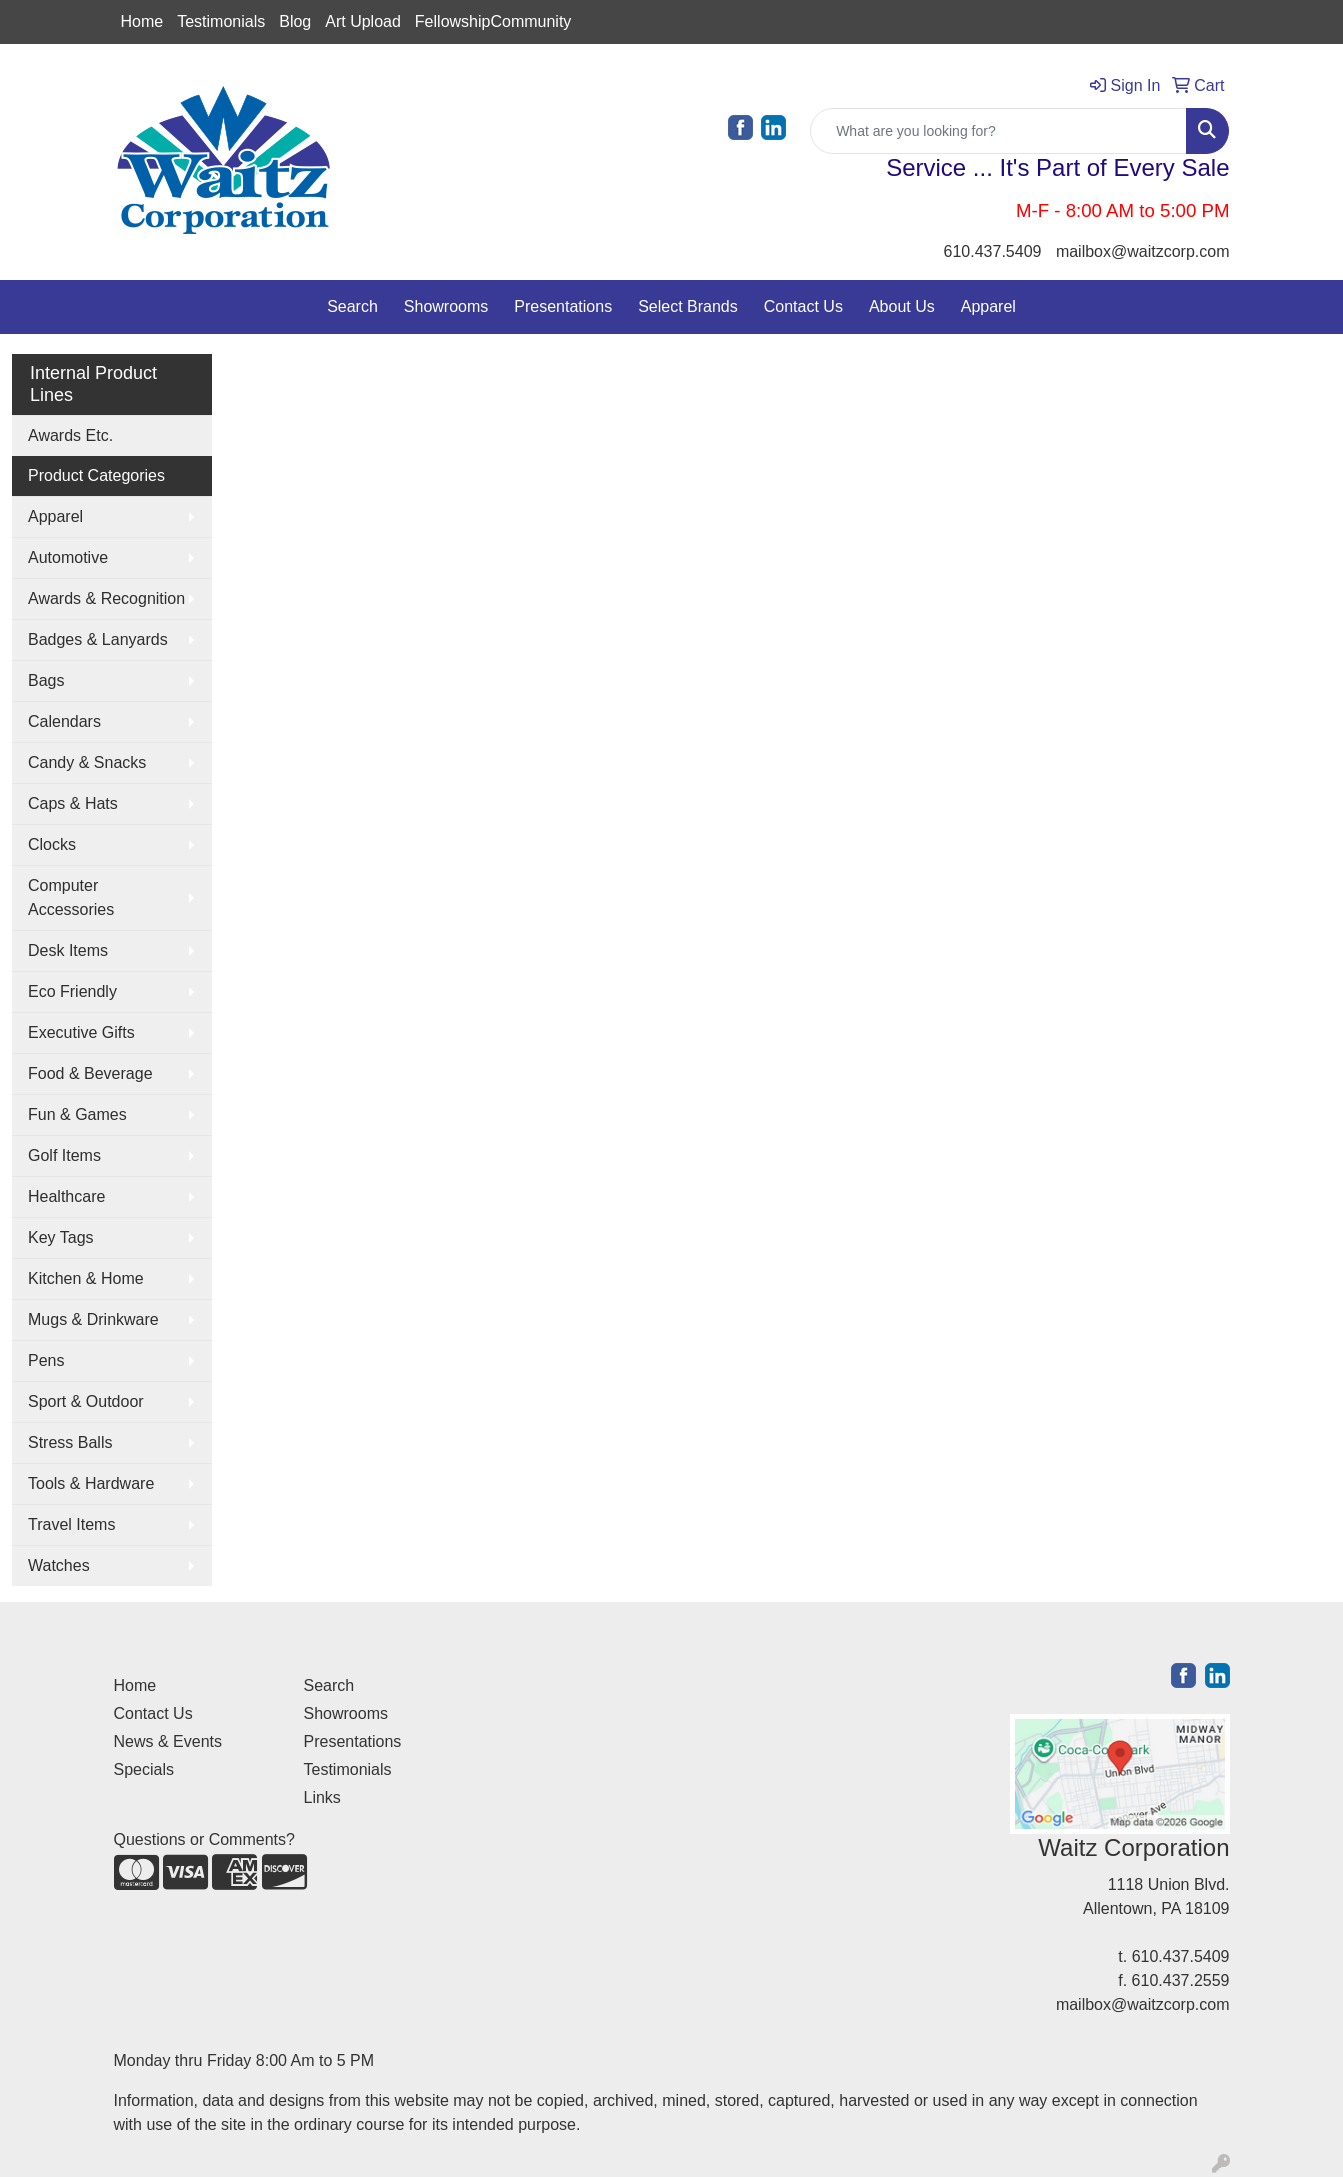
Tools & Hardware (91, 1483)
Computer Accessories (71, 897)
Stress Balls (70, 1442)
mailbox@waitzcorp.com (1143, 251)
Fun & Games (77, 1114)
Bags (46, 680)
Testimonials (221, 21)
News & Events (168, 1741)
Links (322, 1797)
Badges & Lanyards (98, 639)
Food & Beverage (90, 1073)
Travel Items (71, 1524)
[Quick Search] (998, 131)
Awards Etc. (70, 435)
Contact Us (803, 306)
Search (352, 306)
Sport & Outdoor (86, 1401)
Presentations (563, 306)
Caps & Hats (73, 803)
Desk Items (68, 950)
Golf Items (64, 1155)
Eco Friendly (72, 991)
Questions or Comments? (204, 1839)
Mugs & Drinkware (93, 1319)
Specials (144, 1769)
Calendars (64, 721)
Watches (59, 1565)
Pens (46, 1360)
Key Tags (61, 1237)
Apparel (988, 306)
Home (142, 21)
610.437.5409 (993, 251)
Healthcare (66, 1196)
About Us (902, 306)
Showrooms (446, 306)
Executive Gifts (81, 1032)
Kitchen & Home (86, 1278)
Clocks (52, 844)
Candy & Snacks (87, 762)
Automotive (68, 557)
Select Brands (688, 306)
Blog (295, 21)
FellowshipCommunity (493, 21)
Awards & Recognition (106, 598)
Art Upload (363, 21)
